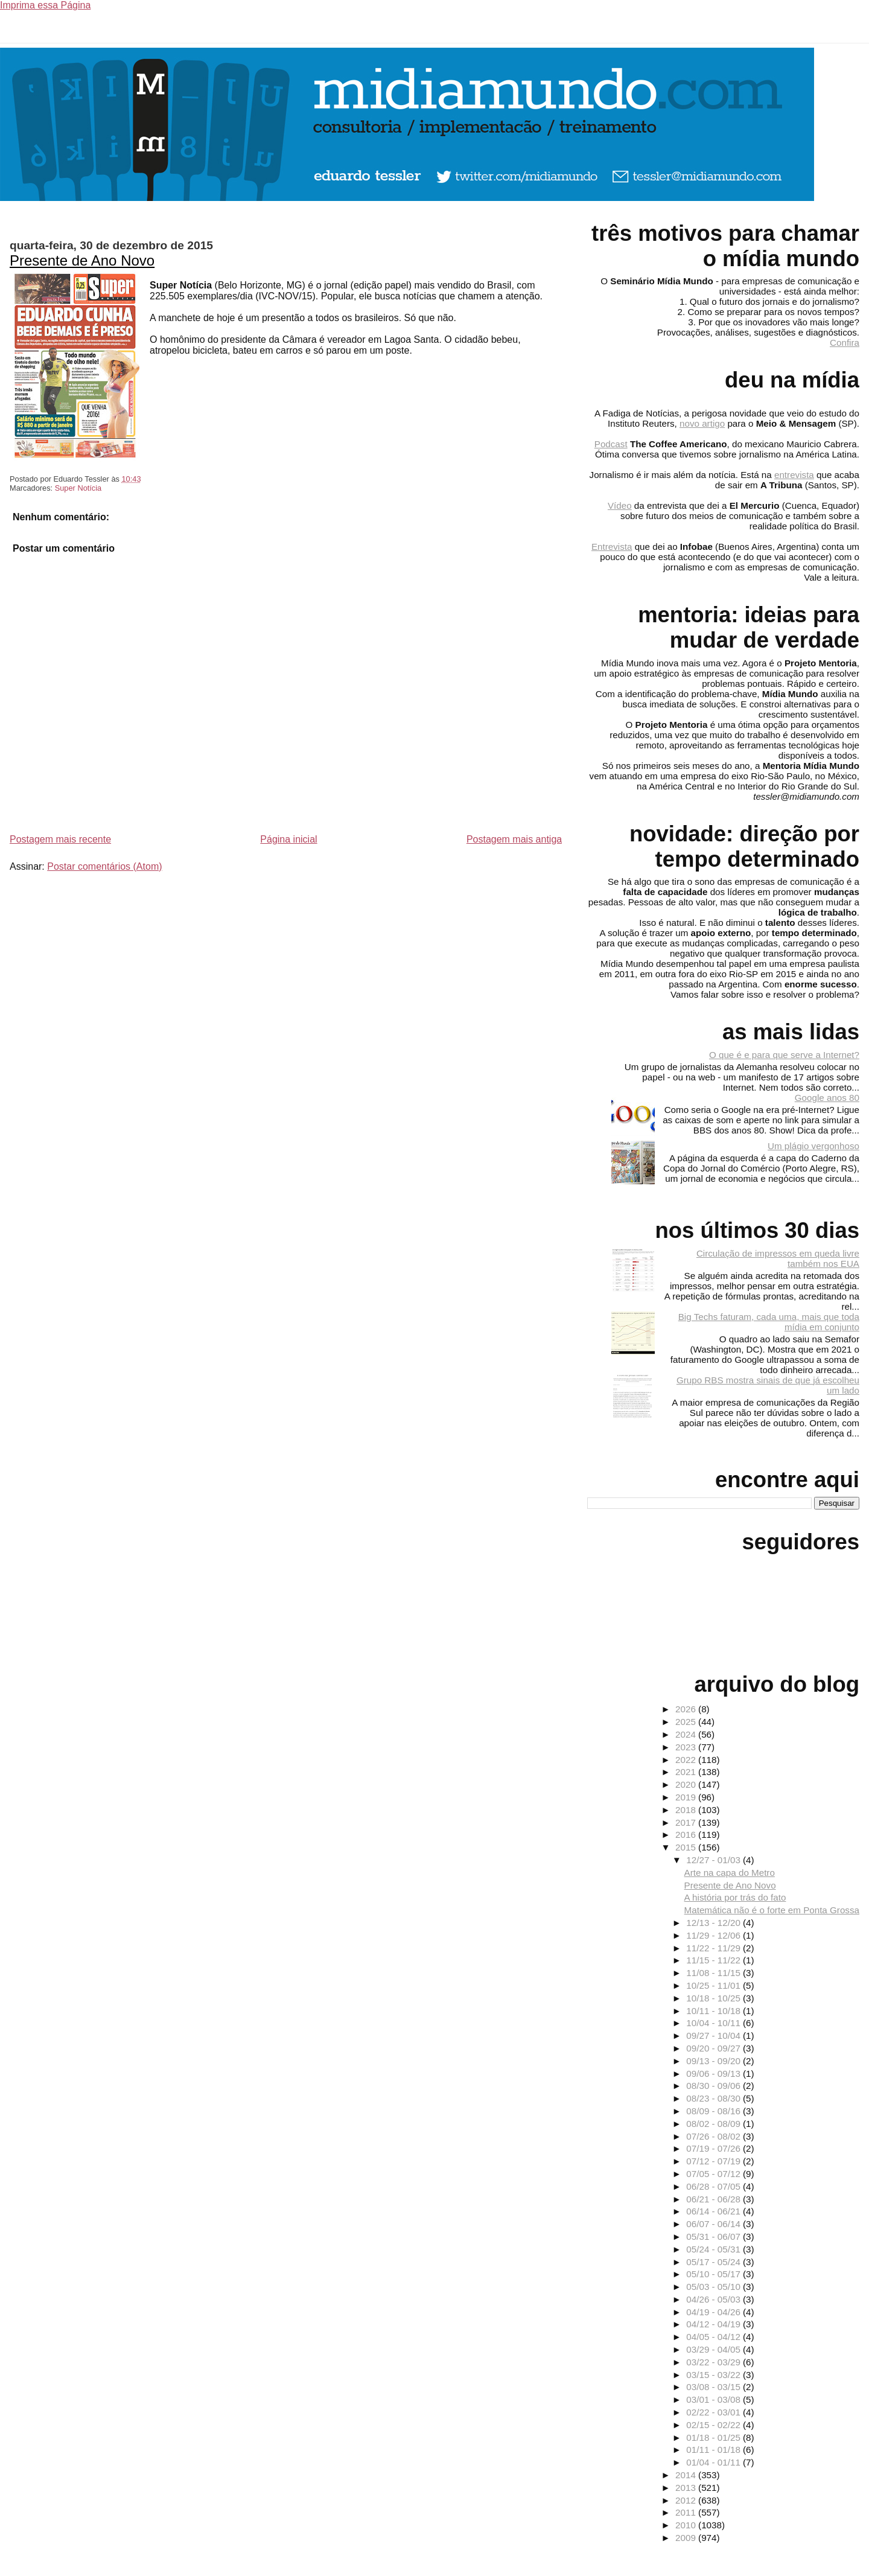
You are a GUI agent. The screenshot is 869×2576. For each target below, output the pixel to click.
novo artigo (702, 423)
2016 (686, 1834)
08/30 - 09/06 (714, 2085)
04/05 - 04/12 (714, 2337)
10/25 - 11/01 (714, 1985)
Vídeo (620, 505)
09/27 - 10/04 (714, 2035)
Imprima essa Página (45, 5)
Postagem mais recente (60, 839)
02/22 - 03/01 (714, 2412)
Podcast (611, 444)
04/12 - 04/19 (714, 2324)
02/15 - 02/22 (714, 2425)
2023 (686, 1747)
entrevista (794, 475)
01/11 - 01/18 (714, 2449)
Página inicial (288, 839)
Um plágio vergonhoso (813, 1146)
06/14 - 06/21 (714, 2211)
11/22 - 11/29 (714, 1948)
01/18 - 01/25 (714, 2437)
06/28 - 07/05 (714, 2186)
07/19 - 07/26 (714, 2148)
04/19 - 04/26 (714, 2312)
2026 (686, 1709)
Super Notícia (78, 488)
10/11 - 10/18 (714, 2011)
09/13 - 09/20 (714, 2061)
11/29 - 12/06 (714, 1935)
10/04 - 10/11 (714, 2023)
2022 (686, 1760)
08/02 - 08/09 (714, 2124)
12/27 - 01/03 (714, 1860)
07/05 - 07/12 (714, 2174)
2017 (686, 1822)
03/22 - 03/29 (714, 2362)
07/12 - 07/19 (714, 2161)
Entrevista (611, 546)
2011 (686, 2512)
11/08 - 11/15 (714, 1973)
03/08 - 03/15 (714, 2387)
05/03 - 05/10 (714, 2286)
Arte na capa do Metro (729, 1872)
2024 (686, 1734)
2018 (686, 1810)
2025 (686, 1722)
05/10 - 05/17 (714, 2274)
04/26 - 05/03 (714, 2299)
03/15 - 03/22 (714, 2375)
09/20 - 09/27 (714, 2048)
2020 (686, 1784)
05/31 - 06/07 (714, 2236)
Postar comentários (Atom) (104, 866)
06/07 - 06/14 (714, 2224)
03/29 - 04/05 (714, 2349)
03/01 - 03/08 (714, 2399)
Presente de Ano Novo (82, 260)
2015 (686, 1847)
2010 (686, 2525)
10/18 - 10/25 (714, 1998)
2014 (686, 2475)
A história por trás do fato (735, 1897)
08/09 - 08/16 (714, 2111)
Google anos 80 (827, 1097)
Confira (844, 342)
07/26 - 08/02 (714, 2136)
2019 (686, 1797)
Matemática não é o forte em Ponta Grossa (771, 1910)
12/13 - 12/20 (714, 1923)
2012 (686, 2500)
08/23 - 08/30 (714, 2098)
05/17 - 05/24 (714, 2262)
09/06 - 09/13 (714, 2073)
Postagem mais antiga (514, 839)
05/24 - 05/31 (714, 2249)
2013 (686, 2487)
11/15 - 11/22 (714, 1960)
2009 (686, 2538)
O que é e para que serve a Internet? (784, 1055)
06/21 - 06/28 (714, 2199)
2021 (686, 1772)
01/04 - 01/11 (714, 2462)
